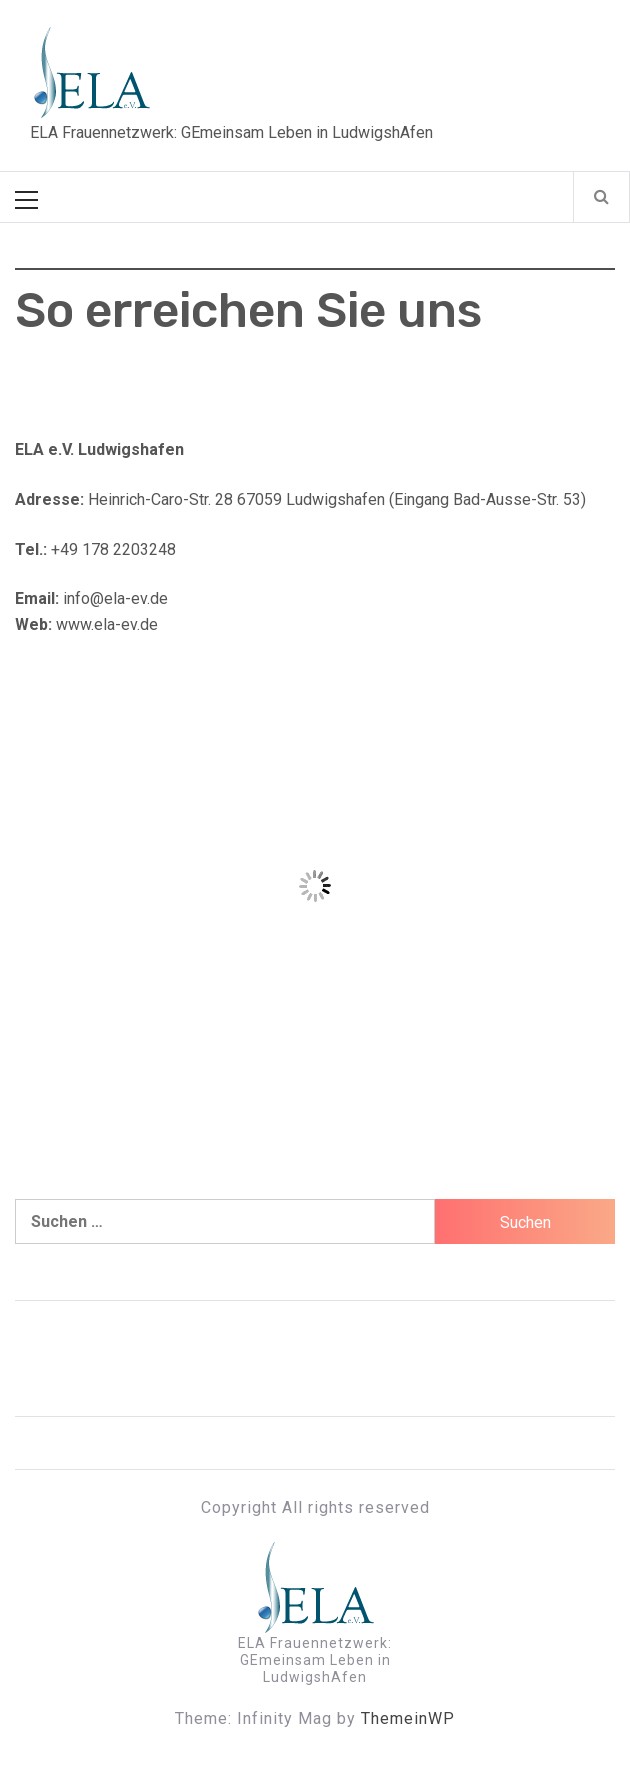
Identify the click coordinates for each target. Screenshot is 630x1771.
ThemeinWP (408, 1718)
